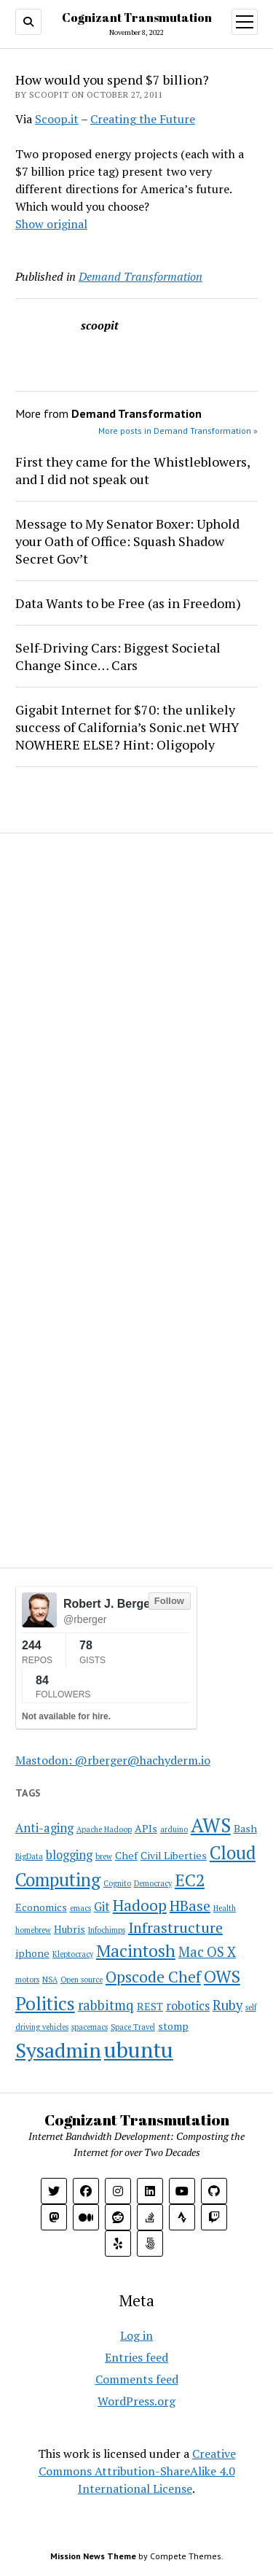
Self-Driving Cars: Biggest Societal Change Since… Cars (118, 656)
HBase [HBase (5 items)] (190, 1905)
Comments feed (136, 2379)
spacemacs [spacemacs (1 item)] (89, 2027)
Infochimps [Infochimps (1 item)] (106, 1930)
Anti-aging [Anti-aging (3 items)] (44, 1828)
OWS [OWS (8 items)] (222, 1976)
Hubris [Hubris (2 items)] (69, 1929)
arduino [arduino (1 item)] (174, 1829)
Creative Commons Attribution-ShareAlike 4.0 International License (137, 2471)
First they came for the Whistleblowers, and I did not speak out (132, 470)
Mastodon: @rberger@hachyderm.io (112, 1760)
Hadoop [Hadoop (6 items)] (140, 1905)
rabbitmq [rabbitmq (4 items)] (106, 2005)
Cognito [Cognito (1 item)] (117, 1883)
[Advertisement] (106, 942)
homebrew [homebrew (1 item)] (33, 1930)
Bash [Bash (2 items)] (245, 1828)
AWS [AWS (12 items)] (211, 1825)
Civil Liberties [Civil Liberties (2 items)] (174, 1855)
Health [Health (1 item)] (224, 1908)
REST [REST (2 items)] (150, 2006)
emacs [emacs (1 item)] (80, 1908)
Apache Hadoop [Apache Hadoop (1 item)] (104, 1829)
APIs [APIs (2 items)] (146, 1828)
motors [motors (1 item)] (27, 1979)
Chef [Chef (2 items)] (126, 1855)
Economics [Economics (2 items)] (41, 1907)
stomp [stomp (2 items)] (173, 2026)
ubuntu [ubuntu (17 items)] (138, 2049)
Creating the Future (142, 119)
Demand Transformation (140, 276)
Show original (51, 224)
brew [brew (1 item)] (103, 1856)
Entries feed (136, 2357)
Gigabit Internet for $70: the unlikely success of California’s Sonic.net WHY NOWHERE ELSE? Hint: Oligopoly (127, 727)
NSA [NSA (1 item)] (50, 1979)
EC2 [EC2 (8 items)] (190, 1880)
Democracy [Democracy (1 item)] (153, 1883)
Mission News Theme (93, 2555)
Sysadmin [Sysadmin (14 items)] (58, 2049)
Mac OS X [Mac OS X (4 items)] (207, 1952)
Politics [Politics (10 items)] (45, 2003)
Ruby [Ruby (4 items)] (227, 2005)
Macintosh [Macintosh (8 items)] (135, 1950)
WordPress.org (136, 2401)
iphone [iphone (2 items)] (32, 1953)
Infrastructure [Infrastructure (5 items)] (175, 1927)
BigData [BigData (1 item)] (29, 1856)
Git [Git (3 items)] (102, 1907)
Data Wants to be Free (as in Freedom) (128, 603)
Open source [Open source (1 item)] (81, 1979)
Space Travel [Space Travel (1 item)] (133, 2027)
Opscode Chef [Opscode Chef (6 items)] (153, 1976)
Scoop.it (57, 119)
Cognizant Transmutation (137, 17)
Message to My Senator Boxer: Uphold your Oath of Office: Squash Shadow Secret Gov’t (127, 541)
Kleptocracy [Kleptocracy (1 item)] (72, 1954)
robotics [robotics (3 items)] (188, 2006)
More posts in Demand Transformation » (178, 430)
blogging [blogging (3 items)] (69, 1855)
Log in (136, 2335)
